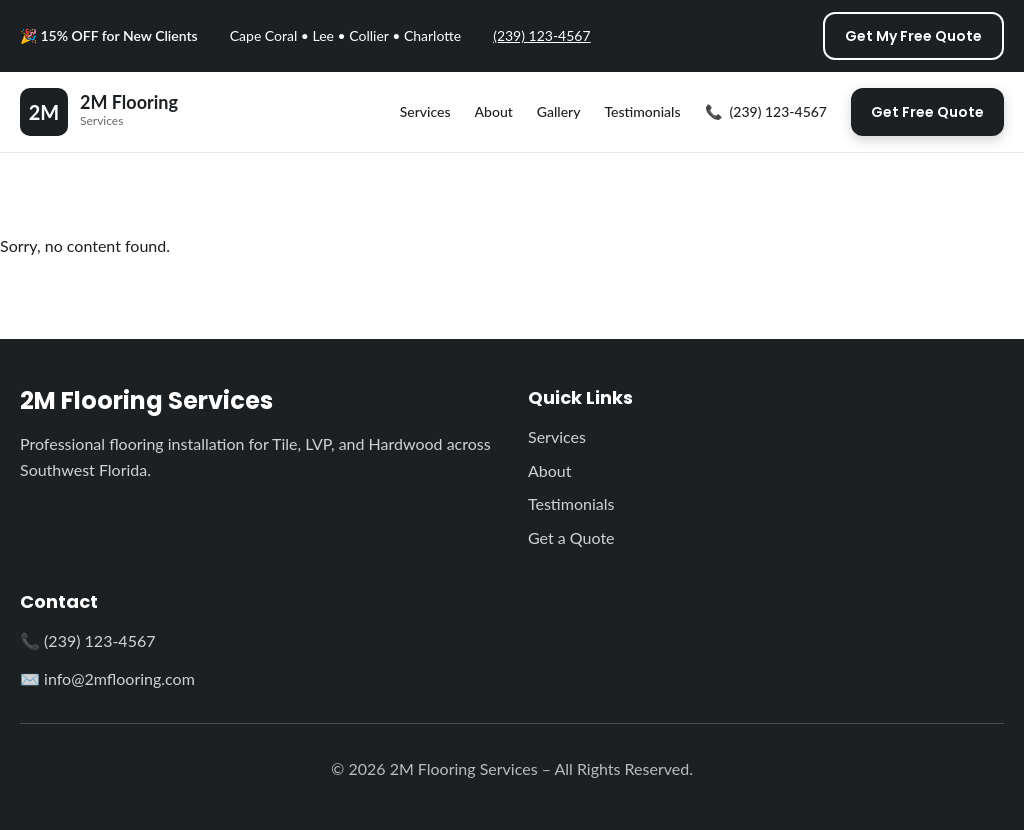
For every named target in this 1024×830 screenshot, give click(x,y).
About (494, 111)
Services (425, 111)
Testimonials (642, 111)
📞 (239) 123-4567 (87, 640)
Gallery (559, 111)
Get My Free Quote (913, 36)
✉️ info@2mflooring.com (107, 678)
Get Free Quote (927, 112)
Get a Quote (571, 537)
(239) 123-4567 (541, 35)
